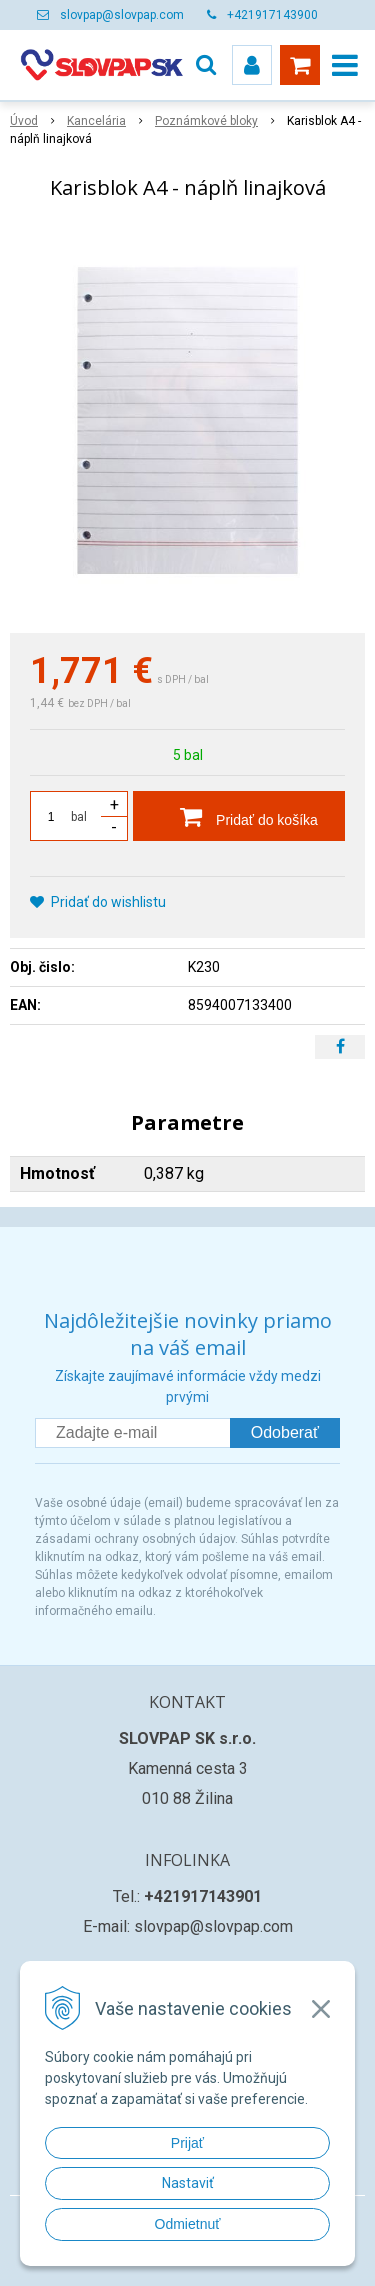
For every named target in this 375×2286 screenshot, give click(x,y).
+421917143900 (272, 15)
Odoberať (285, 1432)
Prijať (187, 2143)
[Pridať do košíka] (239, 816)
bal (79, 817)
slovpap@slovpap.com (122, 15)
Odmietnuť (188, 2224)
